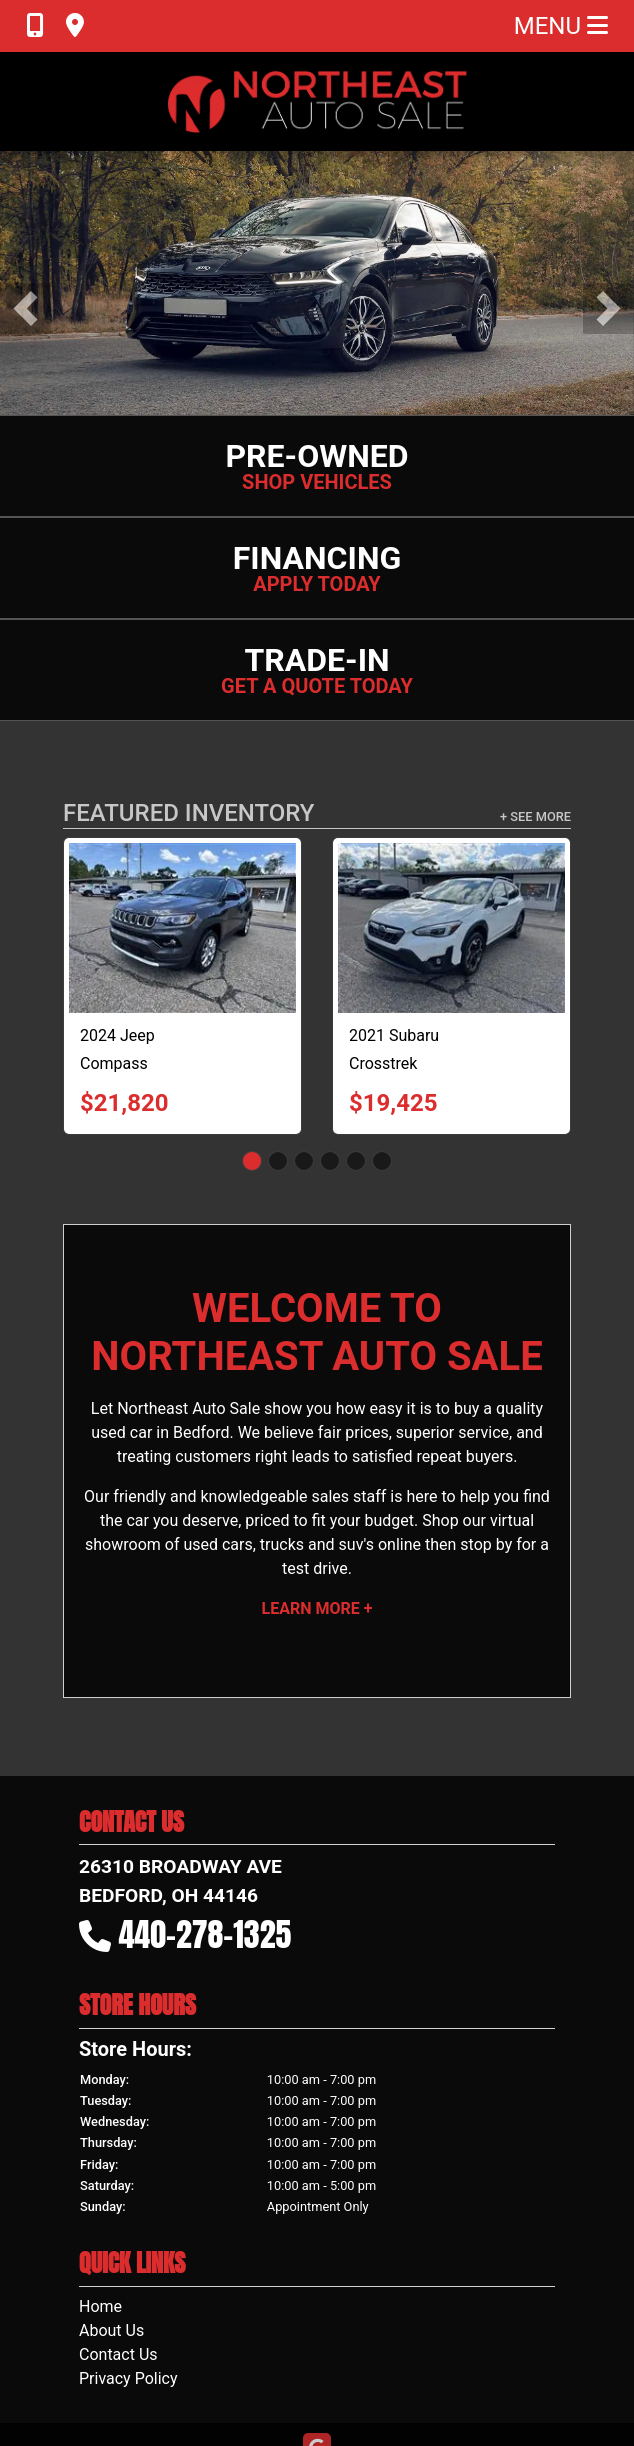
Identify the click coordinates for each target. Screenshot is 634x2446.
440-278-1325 (205, 1934)
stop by (486, 1544)
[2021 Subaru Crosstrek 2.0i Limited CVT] (451, 928)
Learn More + (317, 1608)
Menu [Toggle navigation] (561, 26)
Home (100, 2306)
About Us (111, 2330)
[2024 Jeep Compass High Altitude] (182, 928)
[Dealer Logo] (317, 101)
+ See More (535, 816)
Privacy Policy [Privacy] (128, 2378)
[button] (25, 308)
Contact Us (118, 2354)
